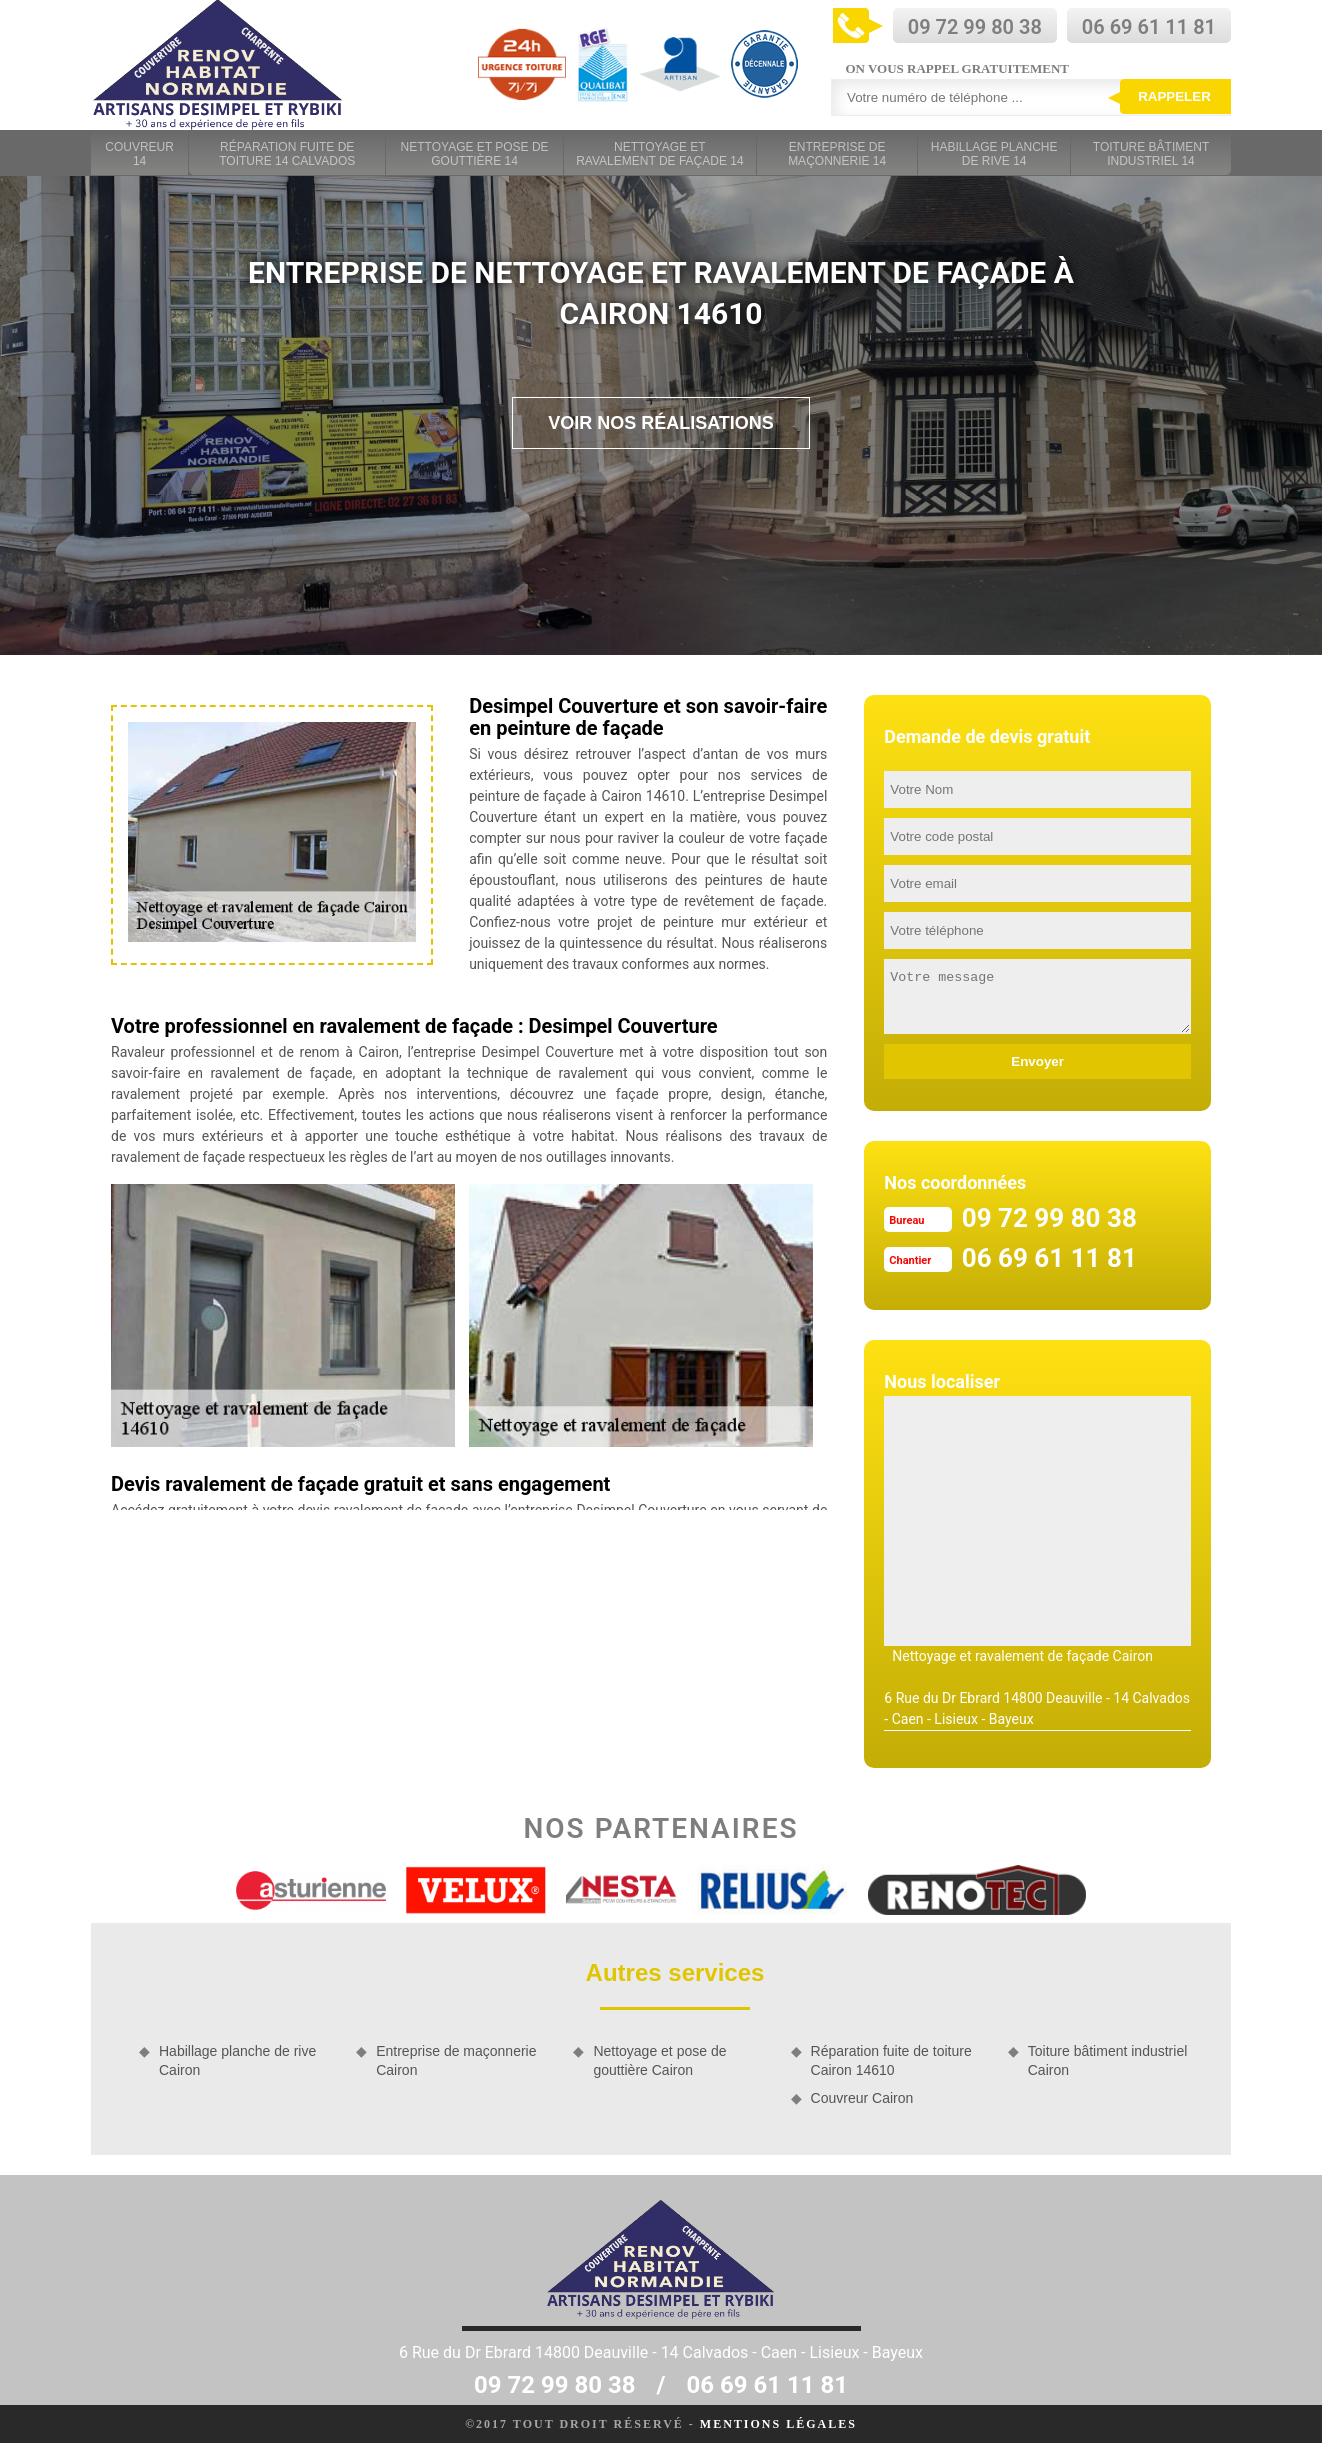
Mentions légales (778, 2424)
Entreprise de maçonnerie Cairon (456, 2060)
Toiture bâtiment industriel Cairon (1108, 2060)
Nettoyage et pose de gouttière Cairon (659, 2060)
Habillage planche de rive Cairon (237, 2060)
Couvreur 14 (139, 154)
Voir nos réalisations (661, 423)
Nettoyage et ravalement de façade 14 (659, 154)
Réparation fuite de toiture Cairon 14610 (891, 2060)
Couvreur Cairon (862, 2098)
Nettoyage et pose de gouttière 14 (475, 154)
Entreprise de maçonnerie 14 (837, 154)
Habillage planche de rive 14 (994, 154)
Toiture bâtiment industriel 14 (1151, 154)
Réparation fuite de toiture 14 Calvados (287, 154)
